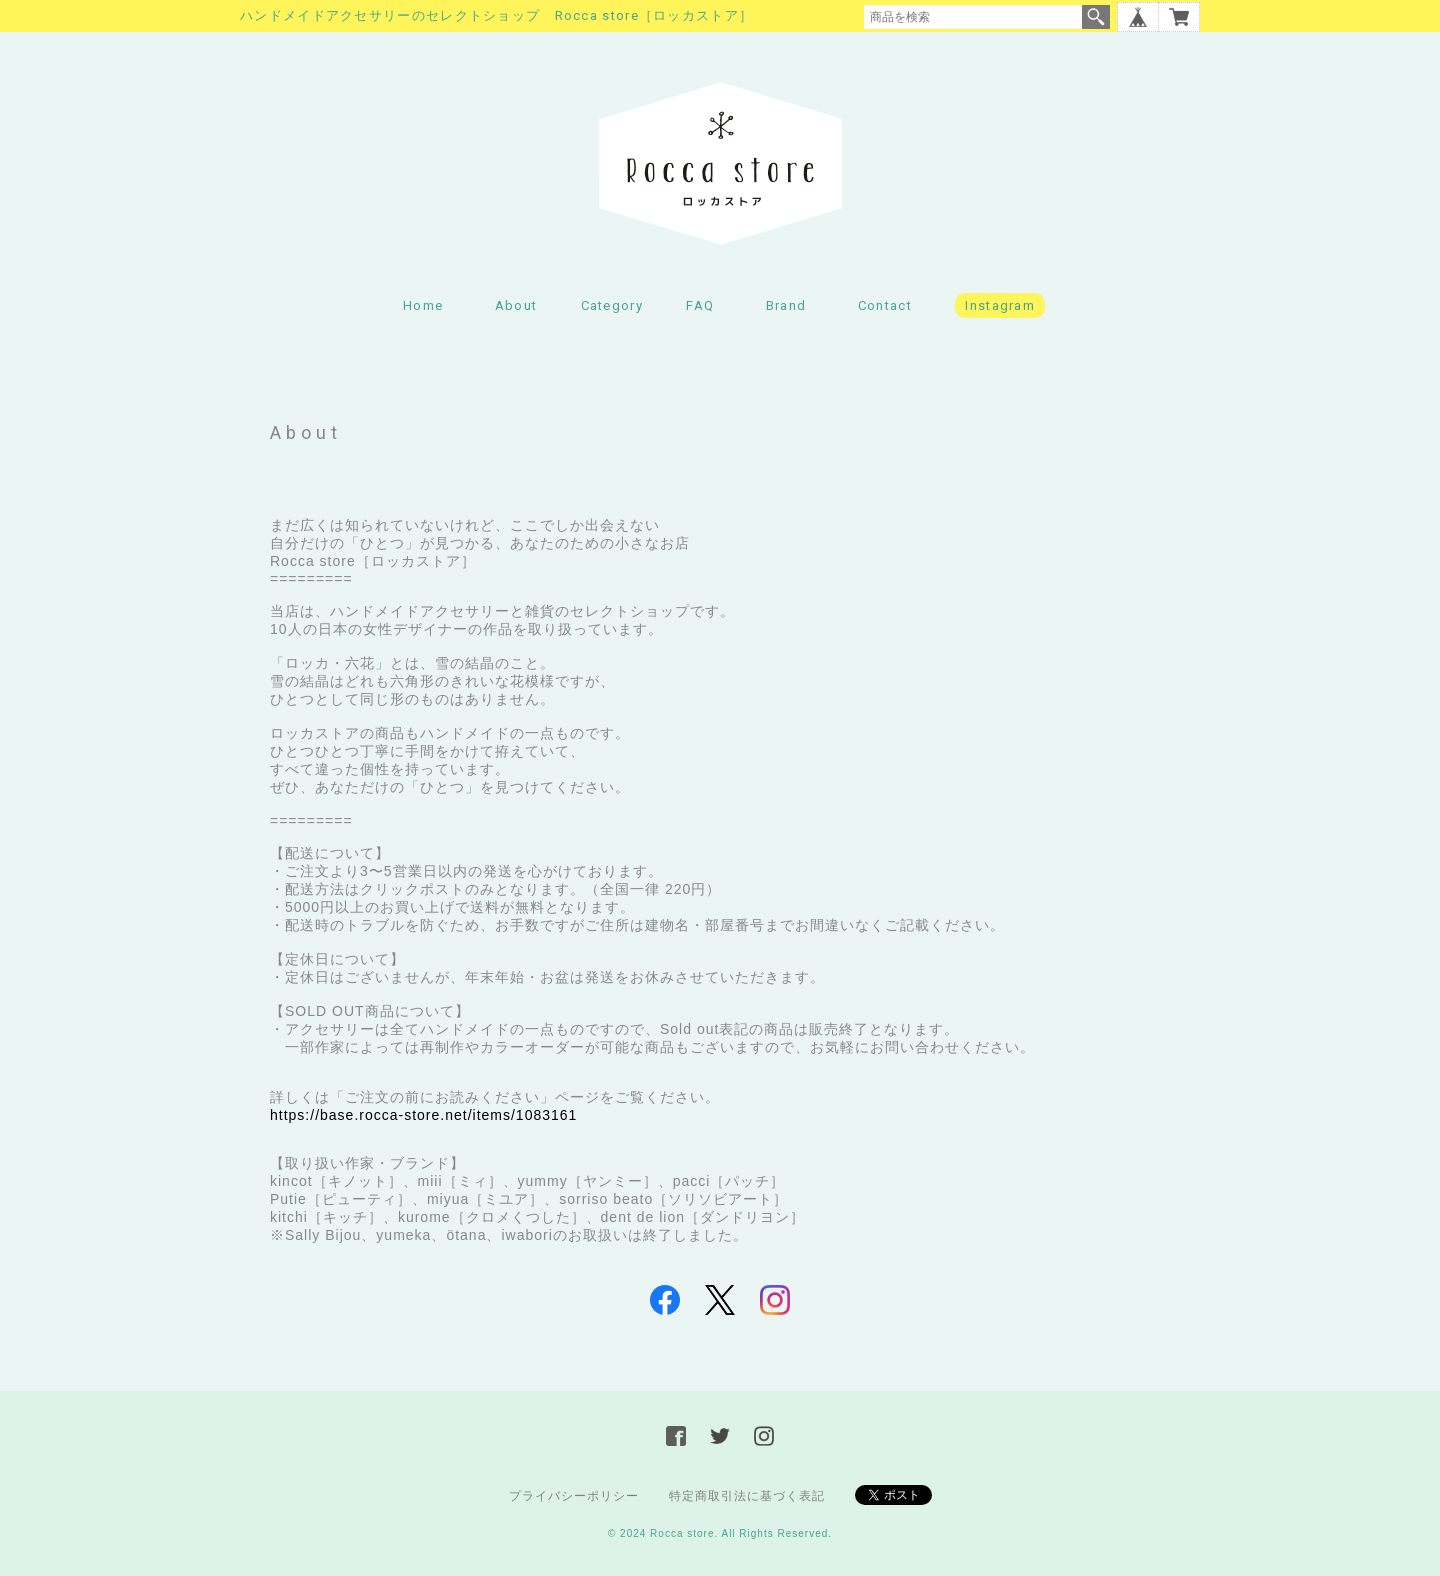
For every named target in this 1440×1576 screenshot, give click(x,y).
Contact (885, 305)
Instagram (1000, 305)
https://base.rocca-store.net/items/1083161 (423, 1115)
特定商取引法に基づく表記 (747, 1496)
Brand (786, 305)
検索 (1096, 17)
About (516, 305)
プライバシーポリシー (574, 1496)
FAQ (700, 305)
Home (423, 305)
